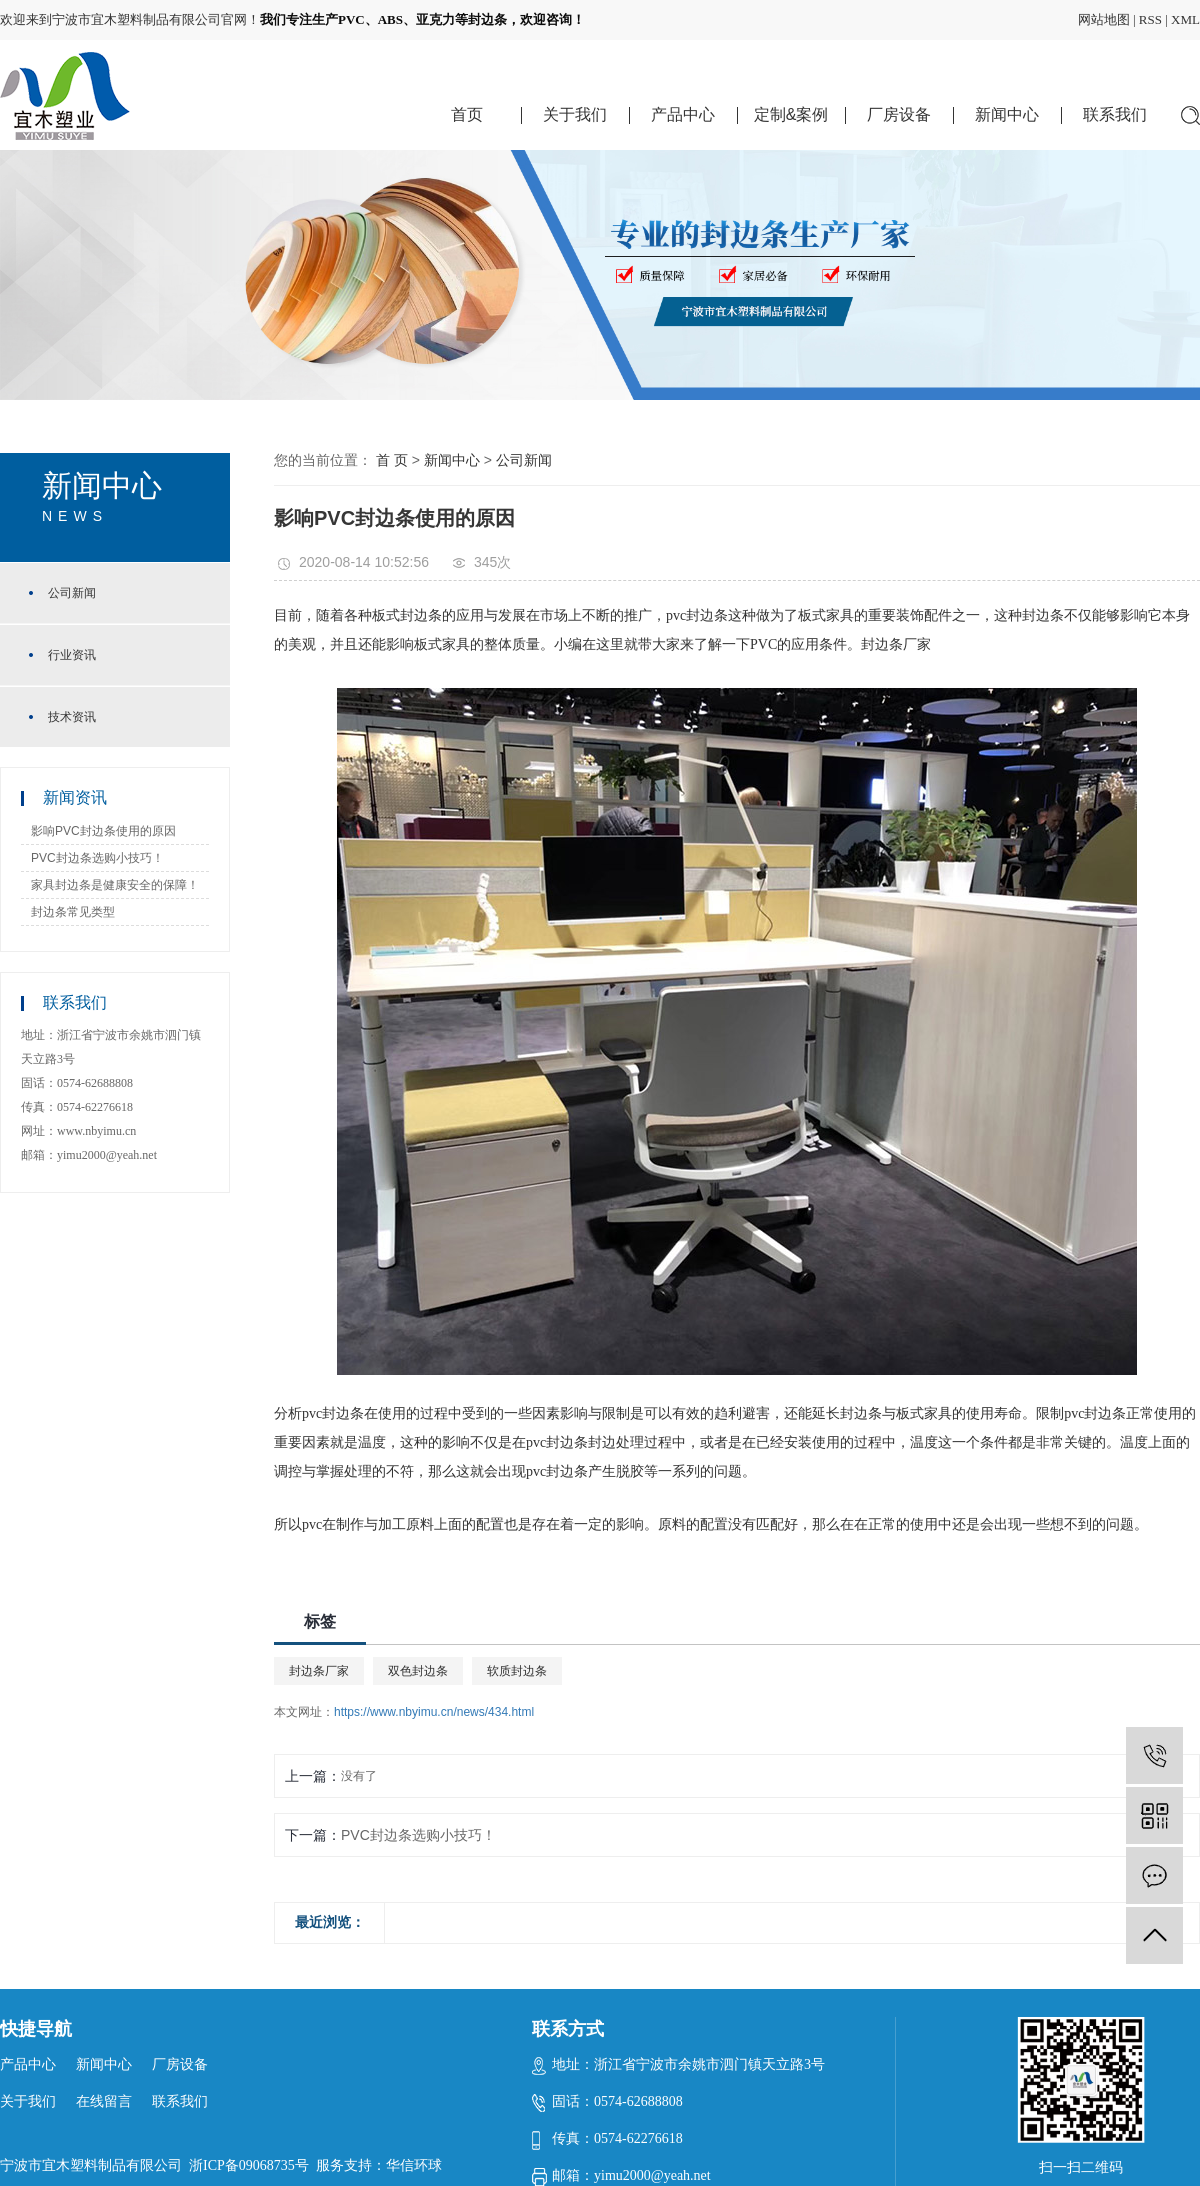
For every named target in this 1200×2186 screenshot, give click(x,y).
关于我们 (575, 114)
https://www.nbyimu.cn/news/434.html (434, 1712)
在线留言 (104, 2101)
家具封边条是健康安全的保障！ (115, 885)
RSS (1150, 19)
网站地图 (1104, 19)
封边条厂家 (319, 1671)
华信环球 (414, 2165)
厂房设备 (899, 114)
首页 (467, 114)
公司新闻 (72, 593)
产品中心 (683, 114)
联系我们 (1115, 114)
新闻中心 (1007, 114)
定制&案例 (791, 114)
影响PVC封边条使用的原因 (103, 831)
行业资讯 (72, 655)
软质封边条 (517, 1671)
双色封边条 (418, 1671)
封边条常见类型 (73, 912)
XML (1185, 19)
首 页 (392, 460)
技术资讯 (72, 717)
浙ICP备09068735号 (249, 2165)
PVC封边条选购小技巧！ (97, 858)
